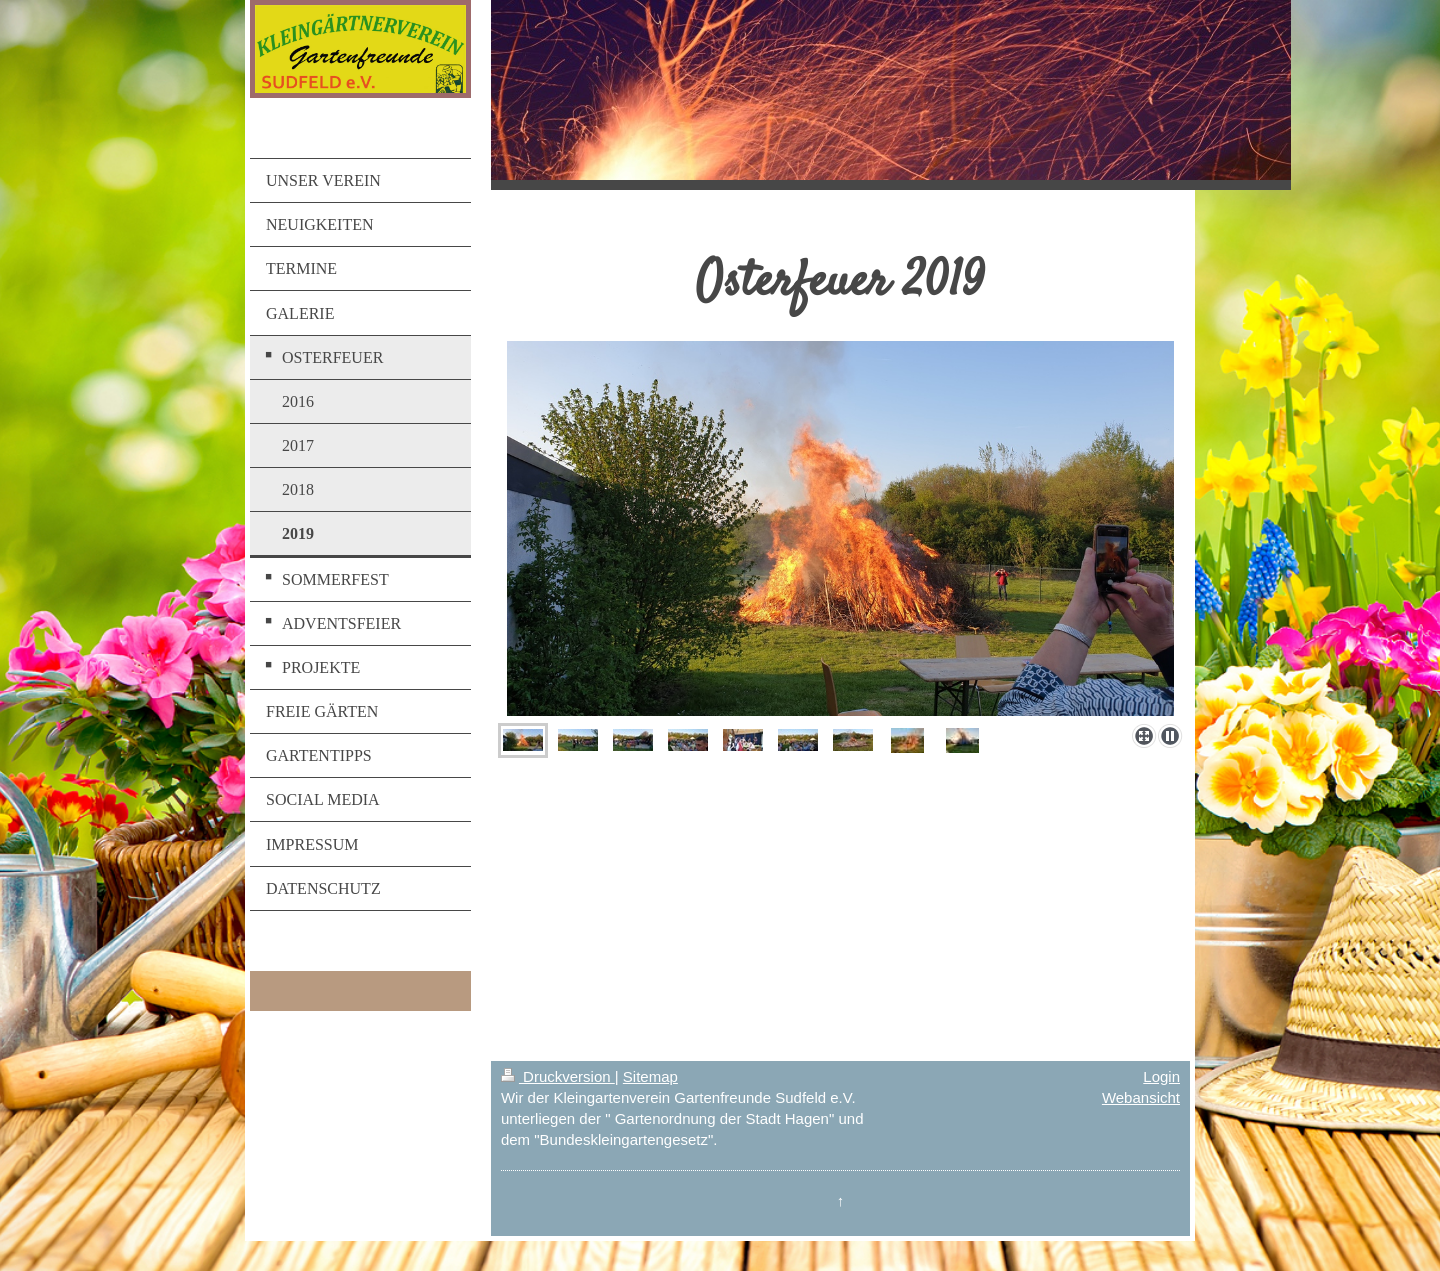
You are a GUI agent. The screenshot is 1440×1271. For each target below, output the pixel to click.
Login (1161, 1076)
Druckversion (558, 1076)
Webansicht (1141, 1097)
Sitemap (650, 1076)
